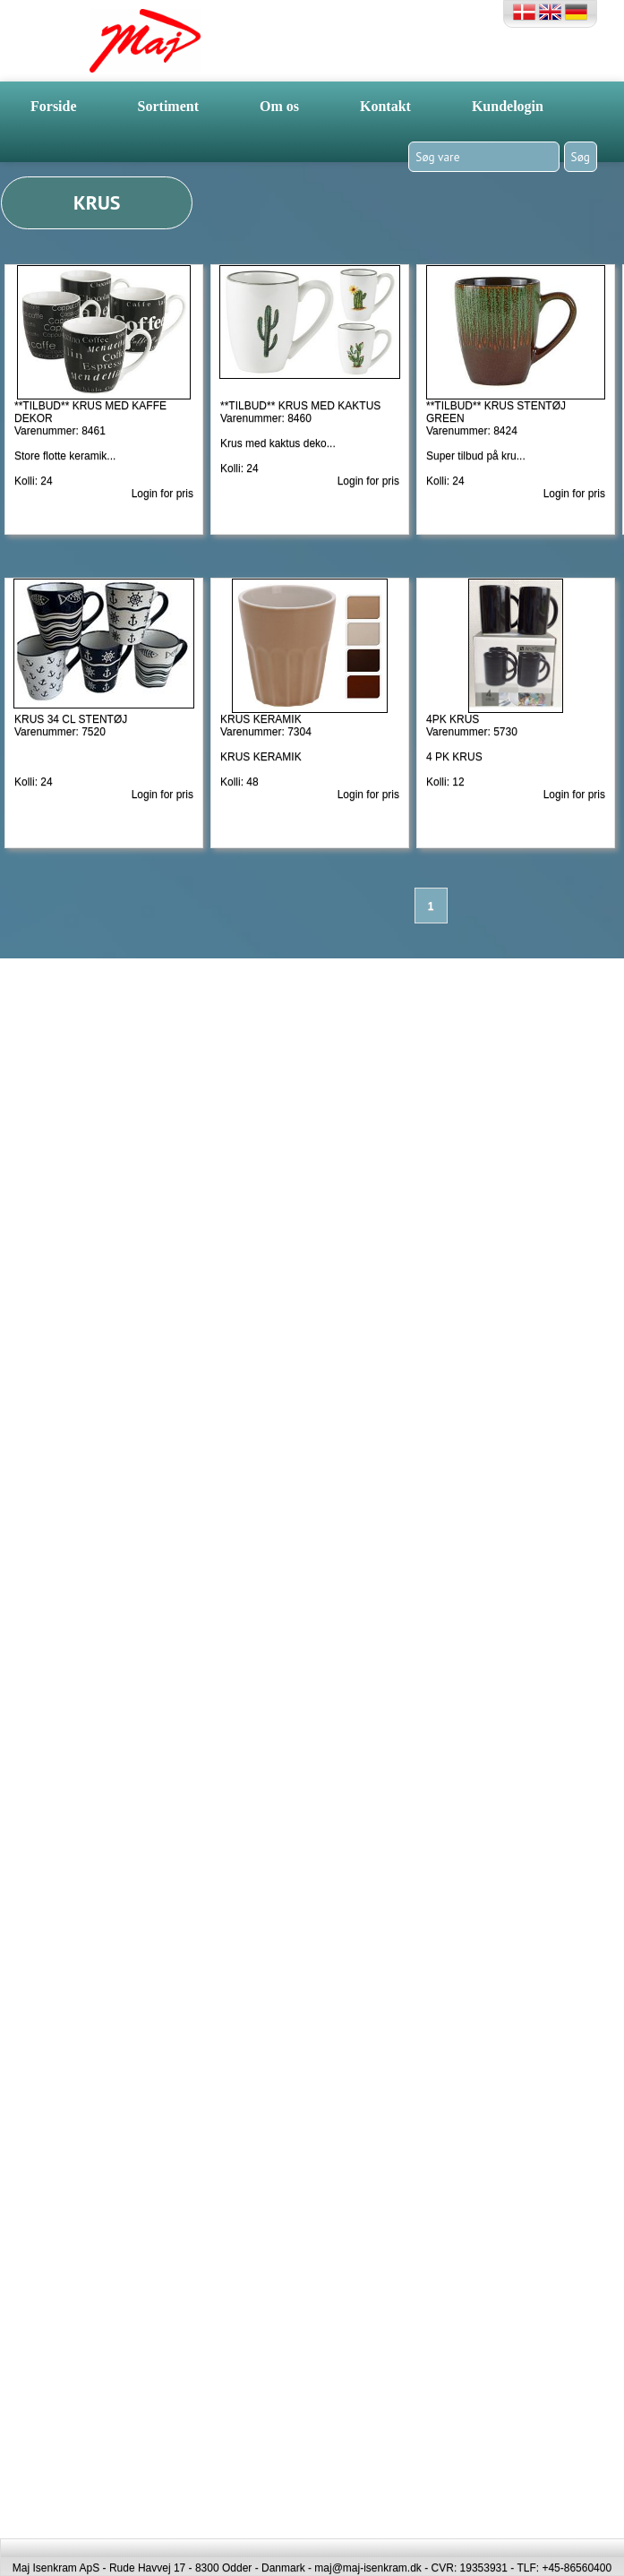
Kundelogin (507, 106)
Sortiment (168, 106)
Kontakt (385, 106)
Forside (53, 106)
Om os (279, 106)
